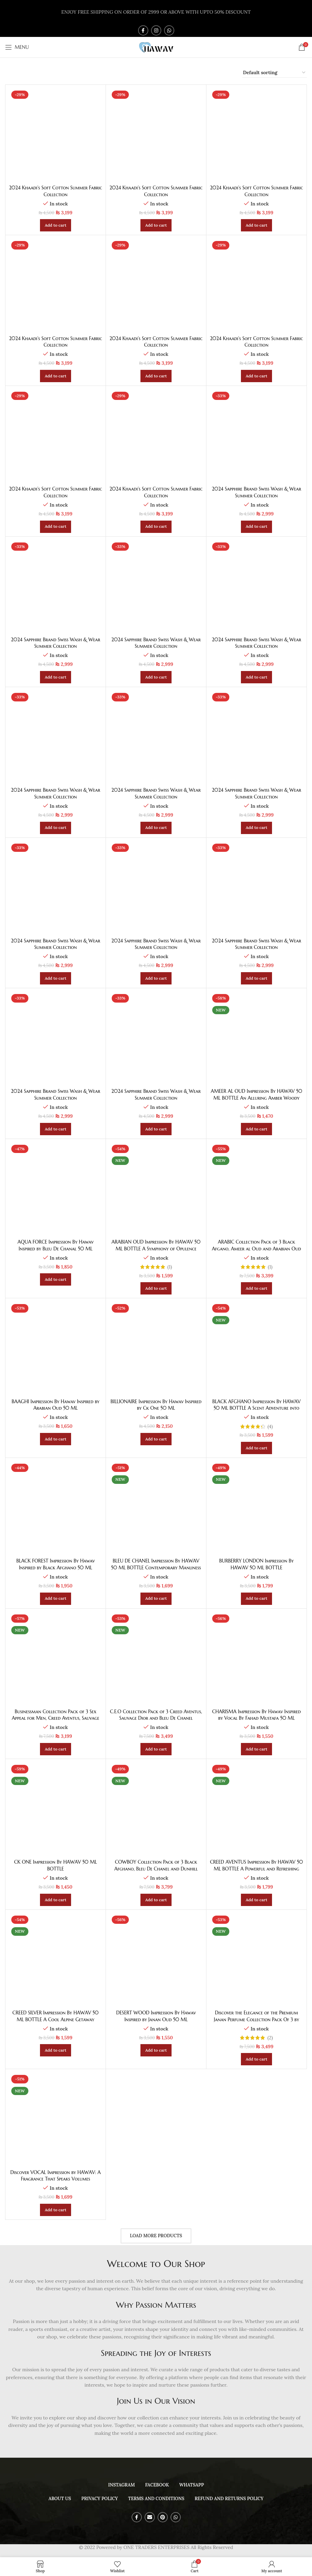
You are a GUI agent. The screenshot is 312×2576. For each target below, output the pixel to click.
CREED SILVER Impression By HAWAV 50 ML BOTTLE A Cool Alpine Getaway (55, 2016)
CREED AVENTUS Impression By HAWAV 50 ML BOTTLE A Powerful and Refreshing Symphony (256, 1868)
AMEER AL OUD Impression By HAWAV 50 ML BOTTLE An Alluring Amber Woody (256, 1094)
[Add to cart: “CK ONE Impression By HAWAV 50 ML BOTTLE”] (55, 1900)
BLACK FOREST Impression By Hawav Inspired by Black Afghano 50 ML (55, 1564)
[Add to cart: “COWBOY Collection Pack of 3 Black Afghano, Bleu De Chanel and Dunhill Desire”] (156, 1900)
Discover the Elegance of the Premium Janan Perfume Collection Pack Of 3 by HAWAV (256, 2019)
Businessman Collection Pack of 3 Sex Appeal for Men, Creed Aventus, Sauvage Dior (55, 1718)
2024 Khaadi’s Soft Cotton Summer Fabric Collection (55, 191)
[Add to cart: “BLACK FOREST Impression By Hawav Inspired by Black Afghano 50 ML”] (55, 1599)
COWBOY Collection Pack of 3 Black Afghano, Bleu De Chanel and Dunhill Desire (156, 1868)
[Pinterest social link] (163, 2517)
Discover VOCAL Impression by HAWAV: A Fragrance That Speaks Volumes (55, 2175)
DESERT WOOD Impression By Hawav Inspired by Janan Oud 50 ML (156, 2016)
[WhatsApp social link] (169, 30)
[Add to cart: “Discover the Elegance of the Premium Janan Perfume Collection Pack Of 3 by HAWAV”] (256, 2059)
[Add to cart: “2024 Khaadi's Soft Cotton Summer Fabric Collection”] (55, 225)
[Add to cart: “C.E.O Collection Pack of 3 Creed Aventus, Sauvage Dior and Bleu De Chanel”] (156, 1749)
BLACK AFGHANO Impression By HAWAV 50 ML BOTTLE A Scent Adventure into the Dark (256, 1408)
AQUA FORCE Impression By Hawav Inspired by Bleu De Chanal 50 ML (55, 1245)
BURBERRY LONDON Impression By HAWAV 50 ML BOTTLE (256, 1564)
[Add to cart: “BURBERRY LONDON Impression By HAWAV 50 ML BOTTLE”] (256, 1599)
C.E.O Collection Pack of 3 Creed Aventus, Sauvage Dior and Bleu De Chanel (156, 1714)
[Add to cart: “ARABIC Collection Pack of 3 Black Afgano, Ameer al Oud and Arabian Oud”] (256, 1288)
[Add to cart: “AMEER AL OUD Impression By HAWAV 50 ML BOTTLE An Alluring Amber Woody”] (256, 1129)
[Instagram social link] (156, 30)
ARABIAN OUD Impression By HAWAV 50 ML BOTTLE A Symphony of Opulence (156, 1245)
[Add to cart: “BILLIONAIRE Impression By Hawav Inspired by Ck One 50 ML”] (156, 1439)
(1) (169, 1266)
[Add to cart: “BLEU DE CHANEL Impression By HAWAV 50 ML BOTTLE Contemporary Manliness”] (156, 1599)
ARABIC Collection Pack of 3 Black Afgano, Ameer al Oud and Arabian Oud (256, 1245)
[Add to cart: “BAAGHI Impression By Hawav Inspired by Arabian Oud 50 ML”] (55, 1439)
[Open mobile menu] (17, 47)
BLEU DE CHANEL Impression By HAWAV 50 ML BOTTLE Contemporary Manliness (156, 1564)
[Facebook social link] (143, 30)
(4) (270, 1426)
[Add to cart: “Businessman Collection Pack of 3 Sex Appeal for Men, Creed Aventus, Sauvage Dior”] (55, 1749)
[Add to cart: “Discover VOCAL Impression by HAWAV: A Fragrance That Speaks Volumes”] (55, 2210)
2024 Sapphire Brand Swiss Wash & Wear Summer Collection (256, 492)
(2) (270, 2037)
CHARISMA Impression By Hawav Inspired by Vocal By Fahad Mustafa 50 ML (256, 1714)
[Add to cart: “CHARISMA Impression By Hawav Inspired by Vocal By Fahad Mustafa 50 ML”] (256, 1749)
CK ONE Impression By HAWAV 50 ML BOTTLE (55, 1865)
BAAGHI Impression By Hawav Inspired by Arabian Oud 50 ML (56, 1404)
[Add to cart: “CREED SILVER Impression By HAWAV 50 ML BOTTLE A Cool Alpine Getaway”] (55, 2050)
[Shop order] (274, 73)
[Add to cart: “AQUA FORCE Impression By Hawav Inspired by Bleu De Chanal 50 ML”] (55, 1279)
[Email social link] (150, 2517)
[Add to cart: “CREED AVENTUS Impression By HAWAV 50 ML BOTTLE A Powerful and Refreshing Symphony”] (256, 1900)
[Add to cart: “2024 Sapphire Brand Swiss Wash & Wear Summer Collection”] (256, 527)
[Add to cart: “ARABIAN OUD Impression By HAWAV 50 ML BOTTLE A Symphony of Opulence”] (156, 1288)
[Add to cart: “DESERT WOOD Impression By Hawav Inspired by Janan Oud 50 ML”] (156, 2050)
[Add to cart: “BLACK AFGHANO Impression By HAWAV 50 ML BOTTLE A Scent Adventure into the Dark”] (256, 1448)
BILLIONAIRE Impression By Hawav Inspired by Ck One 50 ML (156, 1404)
